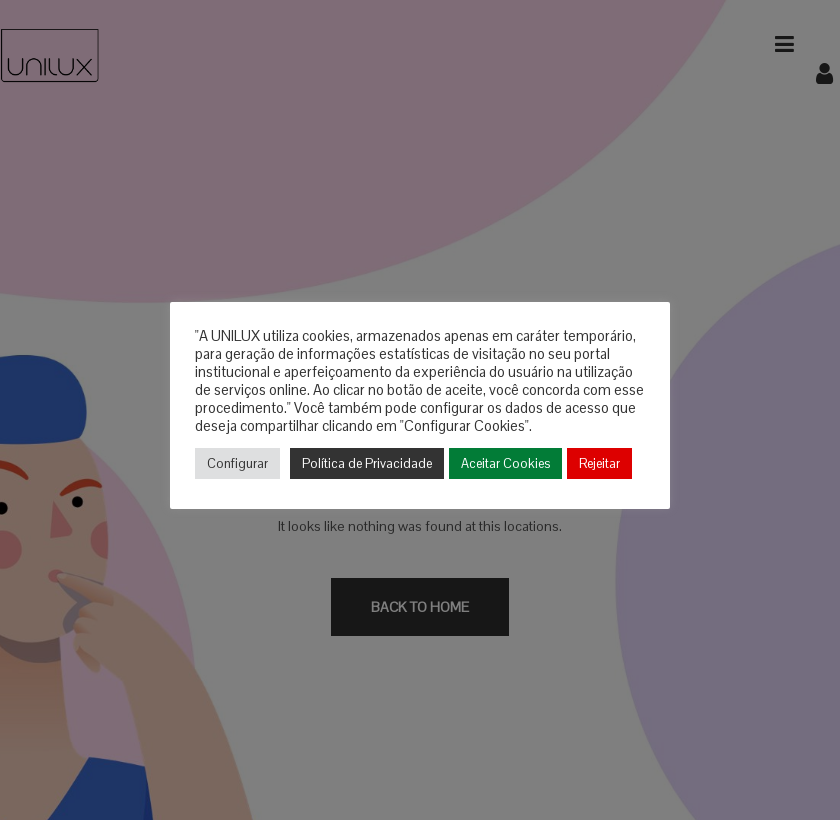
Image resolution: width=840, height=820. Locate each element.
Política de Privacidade (367, 463)
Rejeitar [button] (599, 463)
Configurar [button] (237, 463)
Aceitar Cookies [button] (505, 463)
